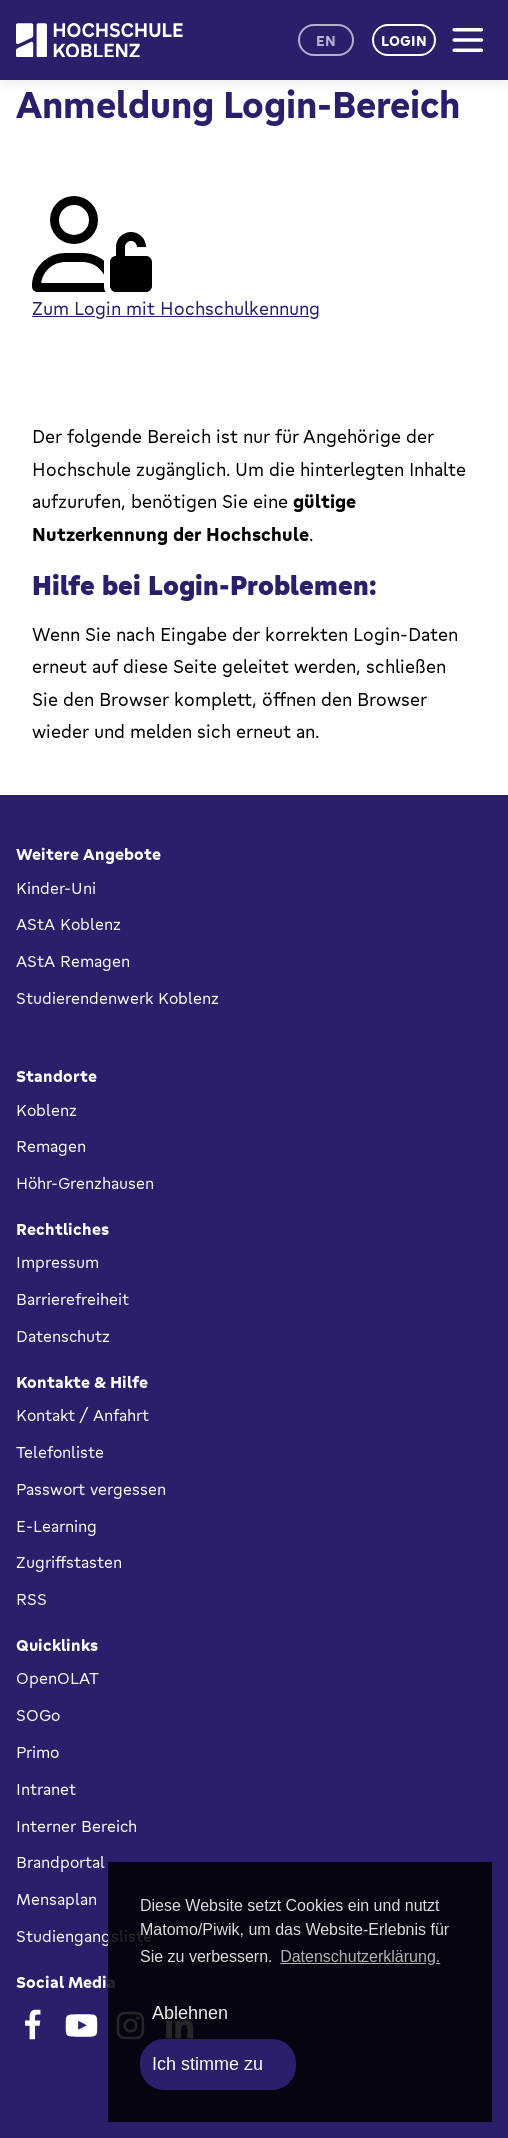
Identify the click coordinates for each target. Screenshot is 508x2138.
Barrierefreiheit (72, 1299)
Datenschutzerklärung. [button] (360, 1956)
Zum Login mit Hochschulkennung (176, 308)
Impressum (57, 1262)
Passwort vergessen (91, 1489)
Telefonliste (60, 1452)
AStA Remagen (73, 961)
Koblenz (46, 1110)
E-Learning (56, 1526)
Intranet (46, 1789)
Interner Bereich (76, 1826)
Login (404, 40)
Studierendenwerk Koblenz (117, 998)
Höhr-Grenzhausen (85, 1183)
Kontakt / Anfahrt (82, 1415)
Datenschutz (63, 1336)
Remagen (51, 1146)
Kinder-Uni (56, 888)
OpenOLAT (57, 1678)
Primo (37, 1752)
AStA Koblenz (68, 924)
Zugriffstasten (69, 1562)
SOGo (38, 1715)
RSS (31, 1599)
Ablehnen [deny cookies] (190, 2013)
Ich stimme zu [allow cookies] (207, 2064)
